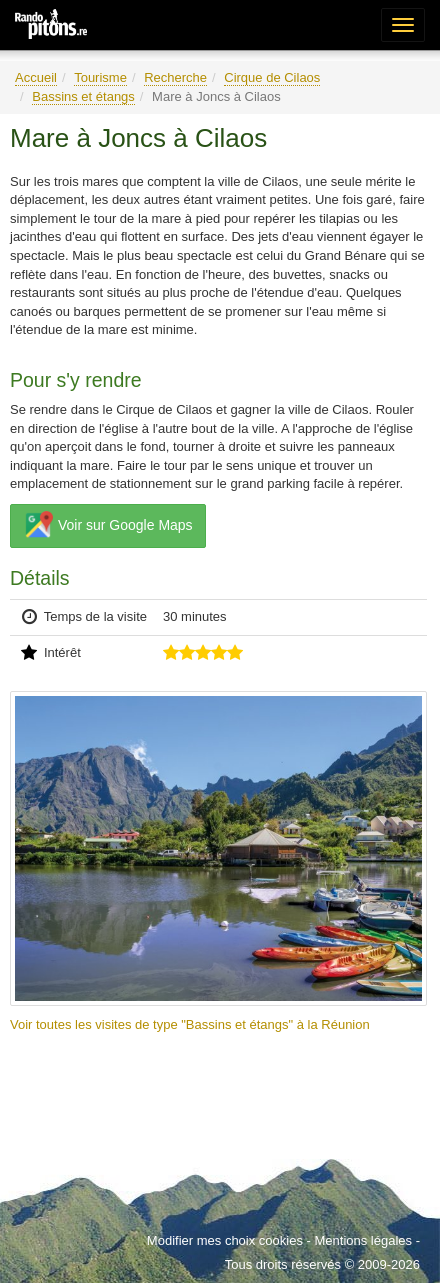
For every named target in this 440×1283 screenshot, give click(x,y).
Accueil (36, 77)
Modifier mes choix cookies (225, 1240)
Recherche (175, 77)
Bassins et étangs (83, 96)
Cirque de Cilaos (272, 77)
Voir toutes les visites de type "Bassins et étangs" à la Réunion (190, 1024)
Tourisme (100, 77)
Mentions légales (363, 1240)
